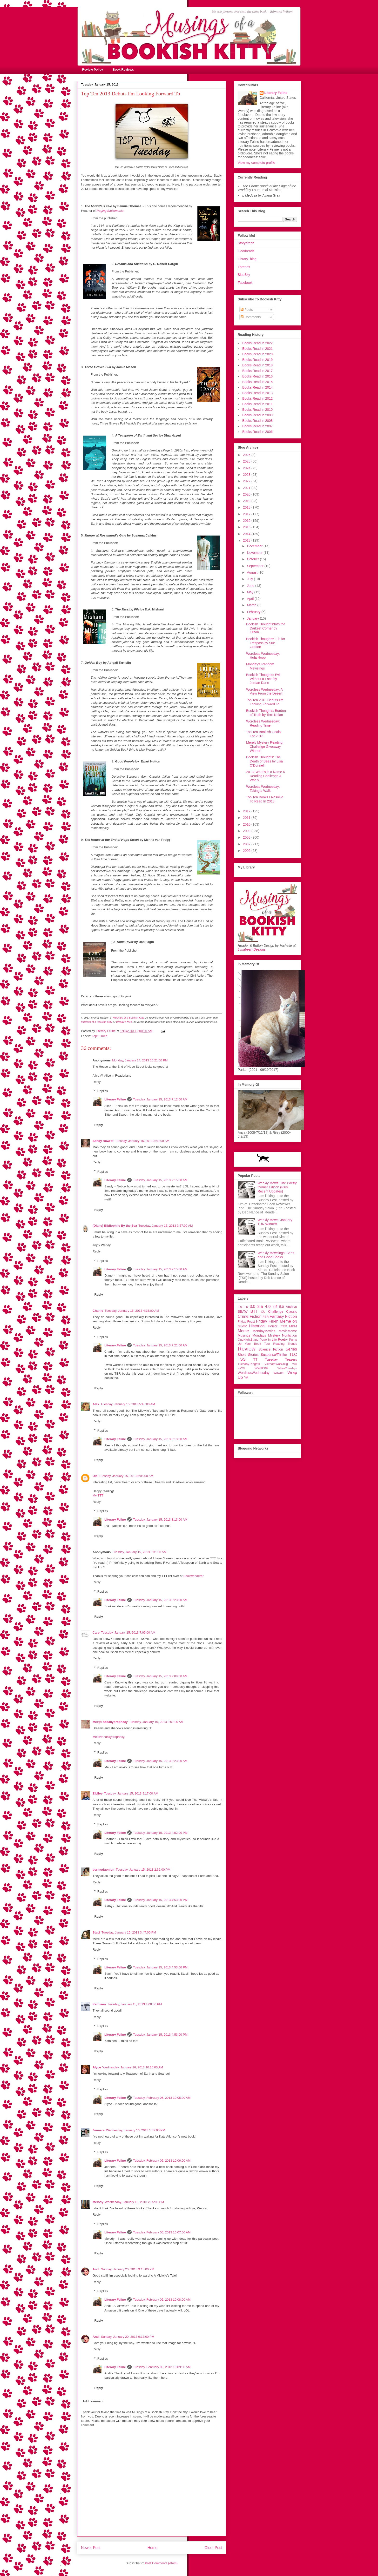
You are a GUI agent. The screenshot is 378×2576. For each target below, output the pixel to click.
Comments (251, 317)
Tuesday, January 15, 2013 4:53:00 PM (160, 1900)
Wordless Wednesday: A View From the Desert (264, 691)
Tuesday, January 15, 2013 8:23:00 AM (160, 1600)
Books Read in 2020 (257, 354)
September (255, 566)
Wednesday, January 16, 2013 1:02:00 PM (135, 2130)
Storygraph (246, 243)
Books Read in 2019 (257, 360)
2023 (247, 475)
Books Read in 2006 (257, 432)
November (255, 553)
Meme (243, 1331)
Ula (95, 1476)
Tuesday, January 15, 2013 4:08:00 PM (134, 2004)
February (254, 612)
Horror (272, 1326)
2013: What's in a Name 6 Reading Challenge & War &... (265, 776)
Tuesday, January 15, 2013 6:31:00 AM (139, 1552)
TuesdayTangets (249, 1364)
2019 (247, 501)
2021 (247, 488)
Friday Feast (246, 1321)
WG (294, 1364)
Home (153, 2548)
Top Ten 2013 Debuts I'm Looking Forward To (264, 702)
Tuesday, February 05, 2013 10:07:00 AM (161, 2232)
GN (294, 1321)
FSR (266, 1316)
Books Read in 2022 (257, 343)
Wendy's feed (124, 1021)
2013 (247, 540)
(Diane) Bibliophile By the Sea (115, 1225)
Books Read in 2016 (257, 376)
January (253, 618)
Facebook (245, 283)
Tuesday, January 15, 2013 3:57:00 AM (165, 1225)
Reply (97, 1082)
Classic (291, 1311)
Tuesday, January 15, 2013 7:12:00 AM (160, 1099)
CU (263, 1311)
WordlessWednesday (254, 1373)
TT (255, 1359)
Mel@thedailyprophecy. (109, 1737)
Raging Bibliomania (109, 210)
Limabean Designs (252, 949)
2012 (247, 811)
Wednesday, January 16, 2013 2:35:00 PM (134, 2202)
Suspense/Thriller (274, 1355)
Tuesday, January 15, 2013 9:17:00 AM (131, 1793)
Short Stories (248, 1355)
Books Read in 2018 (257, 365)
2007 (247, 844)
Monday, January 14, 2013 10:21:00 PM (140, 1060)
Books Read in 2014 (257, 387)
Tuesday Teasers (281, 1359)
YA (246, 1377)
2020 (247, 494)
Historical (257, 1326)
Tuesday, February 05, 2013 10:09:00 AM (161, 2367)
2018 (247, 507)
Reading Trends (285, 1343)
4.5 (275, 1307)
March (252, 605)
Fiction (291, 1316)
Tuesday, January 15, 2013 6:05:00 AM (126, 1476)
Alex (96, 1404)
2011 (247, 818)
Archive (291, 1307)
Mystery (274, 1335)
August (252, 572)
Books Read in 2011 (257, 404)
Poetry (283, 1339)
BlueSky (244, 275)
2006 (247, 851)
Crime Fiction (250, 1316)
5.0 (281, 1307)
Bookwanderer (193, 1576)
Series (291, 1349)
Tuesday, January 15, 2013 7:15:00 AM (160, 1180)
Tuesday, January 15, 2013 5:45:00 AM (128, 1404)
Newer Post (91, 2548)
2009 (247, 831)
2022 (247, 481)
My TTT (98, 1495)
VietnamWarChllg (276, 1364)
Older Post (213, 2548)
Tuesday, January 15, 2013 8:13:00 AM (160, 1439)
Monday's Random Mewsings (260, 666)
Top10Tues (99, 1036)
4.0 (267, 1306)
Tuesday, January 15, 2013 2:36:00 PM (143, 1869)
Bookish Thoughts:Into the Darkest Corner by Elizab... (265, 628)
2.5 (246, 1307)
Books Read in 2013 (257, 393)
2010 (247, 824)
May (250, 592)
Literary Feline (115, 1099)
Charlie (98, 1310)
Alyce (97, 2067)
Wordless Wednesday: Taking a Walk (263, 789)
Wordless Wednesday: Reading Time (263, 723)
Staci (96, 1932)
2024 (247, 468)
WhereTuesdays (287, 1368)
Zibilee (97, 1793)
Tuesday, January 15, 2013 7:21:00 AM (160, 1345)
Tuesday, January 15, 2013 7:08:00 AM (160, 1676)
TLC (293, 1354)
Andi (96, 2269)
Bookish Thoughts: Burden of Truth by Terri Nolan (266, 713)
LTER (283, 1326)
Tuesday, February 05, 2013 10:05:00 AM (161, 2097)
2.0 (240, 1307)
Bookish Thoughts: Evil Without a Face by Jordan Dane (263, 679)
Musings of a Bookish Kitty (128, 1017)
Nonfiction (289, 1335)
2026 (247, 455)
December (255, 546)
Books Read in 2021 (257, 349)
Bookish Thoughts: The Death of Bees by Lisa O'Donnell (264, 761)
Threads (244, 267)
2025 (247, 461)
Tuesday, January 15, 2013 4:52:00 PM (160, 1832)
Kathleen (99, 2004)
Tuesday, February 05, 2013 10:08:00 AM (161, 2299)
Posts (247, 309)
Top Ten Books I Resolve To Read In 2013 (264, 799)
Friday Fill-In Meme (273, 1321)
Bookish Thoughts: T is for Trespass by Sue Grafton (265, 643)
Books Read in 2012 (257, 398)
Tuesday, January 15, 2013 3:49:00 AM (142, 1141)
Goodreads (246, 251)
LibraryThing (247, 259)
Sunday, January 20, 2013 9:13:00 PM (127, 2269)
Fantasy (277, 1316)
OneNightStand (248, 1339)
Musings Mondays (252, 1335)
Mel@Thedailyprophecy (110, 1722)
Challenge (275, 1311)
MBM (293, 1326)
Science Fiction (270, 1349)
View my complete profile (256, 163)
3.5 (260, 1306)
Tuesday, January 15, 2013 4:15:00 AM (132, 1310)
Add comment (93, 2401)
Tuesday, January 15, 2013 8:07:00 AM (156, 1722)
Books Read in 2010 (257, 409)
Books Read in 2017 (257, 371)
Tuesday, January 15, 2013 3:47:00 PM (128, 1932)
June (251, 586)
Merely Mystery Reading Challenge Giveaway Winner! (264, 747)
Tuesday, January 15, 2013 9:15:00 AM (160, 1269)
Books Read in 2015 (257, 382)
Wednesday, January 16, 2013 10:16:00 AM (132, 2067)
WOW (241, 1368)
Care (96, 1632)
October (253, 559)
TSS (242, 1359)
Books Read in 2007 (257, 426)
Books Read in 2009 (257, 415)
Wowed (278, 1373)
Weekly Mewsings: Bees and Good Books (276, 1255)
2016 (247, 521)
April (251, 599)
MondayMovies (264, 1331)
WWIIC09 (261, 1368)
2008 (247, 837)
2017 (247, 514)
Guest (242, 1326)
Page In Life (268, 1339)
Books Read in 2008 (257, 421)
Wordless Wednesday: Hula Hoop (263, 656)
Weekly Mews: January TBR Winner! (275, 1222)
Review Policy (92, 69)
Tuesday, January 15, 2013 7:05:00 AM (128, 1632)
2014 (247, 534)
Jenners (99, 2130)
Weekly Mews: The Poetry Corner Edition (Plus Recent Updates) (277, 1187)
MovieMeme (288, 1331)
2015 (247, 527)
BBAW (243, 1311)
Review (246, 1349)
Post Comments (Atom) (161, 2563)
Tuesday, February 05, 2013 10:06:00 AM (161, 2160)
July (250, 579)
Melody (98, 2202)
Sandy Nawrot (103, 1141)
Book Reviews (123, 69)
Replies (102, 1091)
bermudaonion (103, 1869)
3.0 (252, 1306)
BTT (254, 1311)
